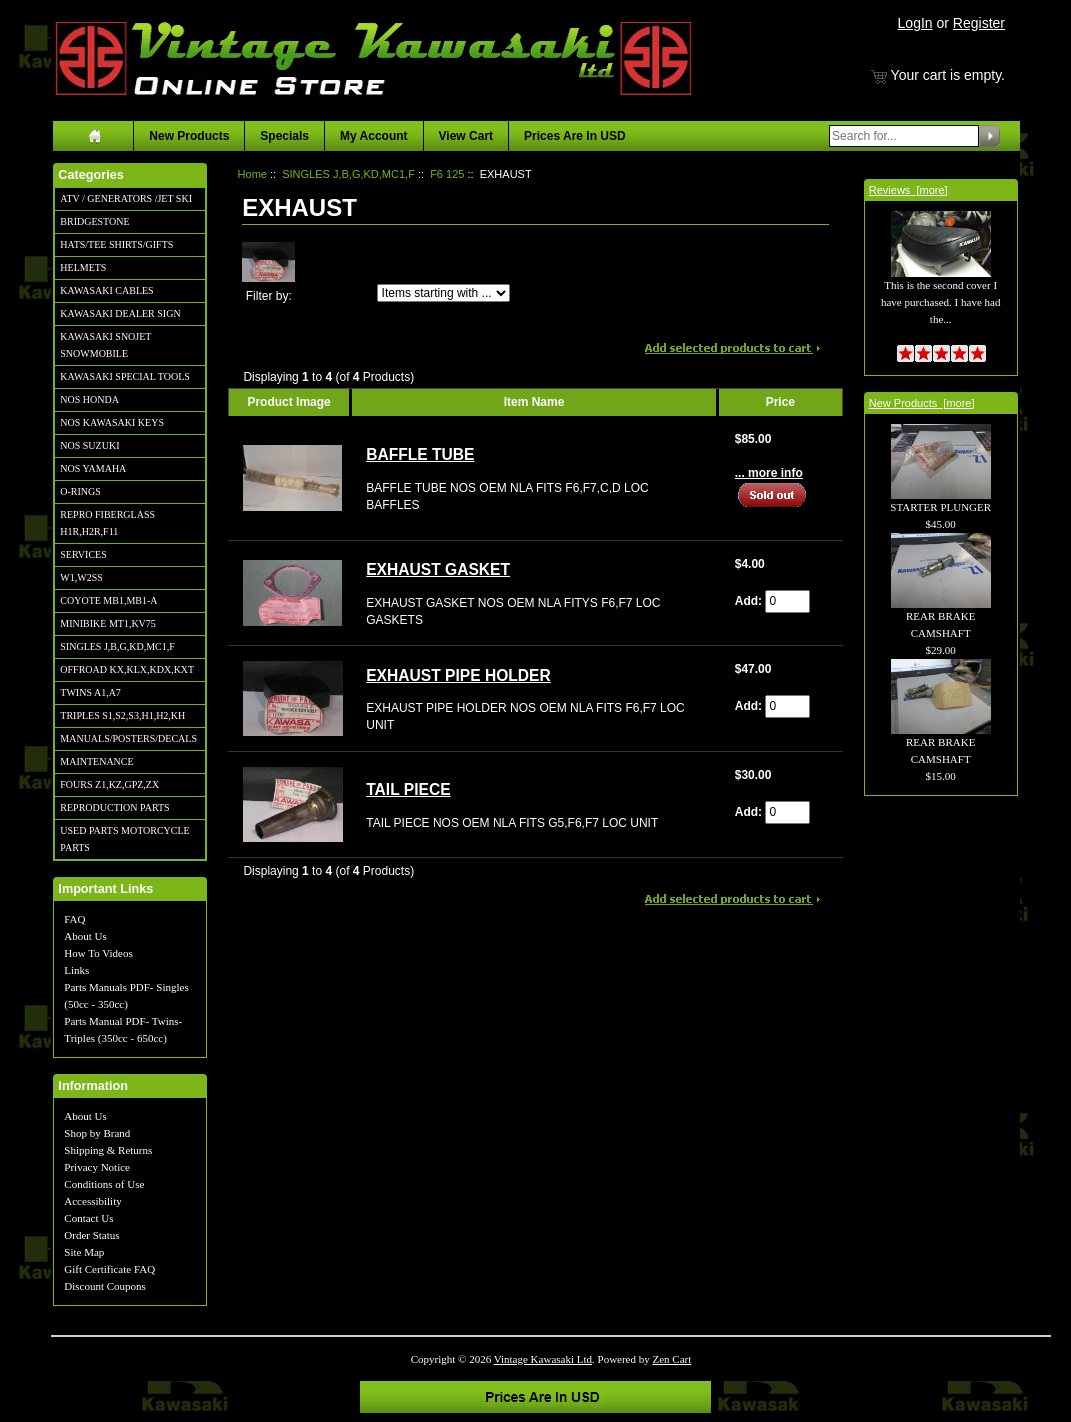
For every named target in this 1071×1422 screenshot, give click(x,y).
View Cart (466, 136)
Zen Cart (672, 1359)
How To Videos (98, 953)
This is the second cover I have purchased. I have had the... (940, 280)
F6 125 (447, 174)
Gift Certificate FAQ (109, 1269)
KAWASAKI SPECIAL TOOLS (125, 376)
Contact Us (88, 1218)
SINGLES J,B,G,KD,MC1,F (117, 646)
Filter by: (269, 296)
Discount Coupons (105, 1286)
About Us (85, 936)
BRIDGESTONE (94, 221)
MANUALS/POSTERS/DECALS (128, 738)
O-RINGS (80, 491)
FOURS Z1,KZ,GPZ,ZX (109, 784)
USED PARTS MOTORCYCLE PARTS (124, 839)
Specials (284, 136)
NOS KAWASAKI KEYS (112, 422)
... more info (769, 473)
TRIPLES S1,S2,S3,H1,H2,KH (122, 715)
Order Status (91, 1235)
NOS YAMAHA (93, 468)
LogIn (915, 23)
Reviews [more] (908, 190)
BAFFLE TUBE (420, 454)
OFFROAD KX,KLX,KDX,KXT (127, 669)
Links (76, 970)
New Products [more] (922, 403)
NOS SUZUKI (89, 445)
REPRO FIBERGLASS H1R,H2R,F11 (107, 523)
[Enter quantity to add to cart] (787, 601)
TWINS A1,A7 (90, 692)
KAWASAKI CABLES (106, 290)
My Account (374, 136)
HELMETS (83, 267)
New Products (189, 136)
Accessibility (92, 1201)
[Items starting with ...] (443, 293)
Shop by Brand (97, 1133)
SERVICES (83, 554)
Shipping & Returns (108, 1150)
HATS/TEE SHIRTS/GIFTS (116, 244)
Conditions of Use (104, 1184)
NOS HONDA (89, 399)
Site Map (84, 1252)
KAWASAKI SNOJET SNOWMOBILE (105, 345)
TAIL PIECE (408, 789)
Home (252, 174)
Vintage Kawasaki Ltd (543, 1359)
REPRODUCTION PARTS (114, 807)
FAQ (74, 919)
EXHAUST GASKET (438, 569)
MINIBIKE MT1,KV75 (108, 623)
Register (979, 23)
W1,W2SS (81, 577)
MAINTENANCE (96, 761)
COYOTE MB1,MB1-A (108, 600)
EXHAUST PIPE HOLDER (458, 675)
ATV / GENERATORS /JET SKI (126, 198)
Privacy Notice (97, 1167)
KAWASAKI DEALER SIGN (120, 313)
